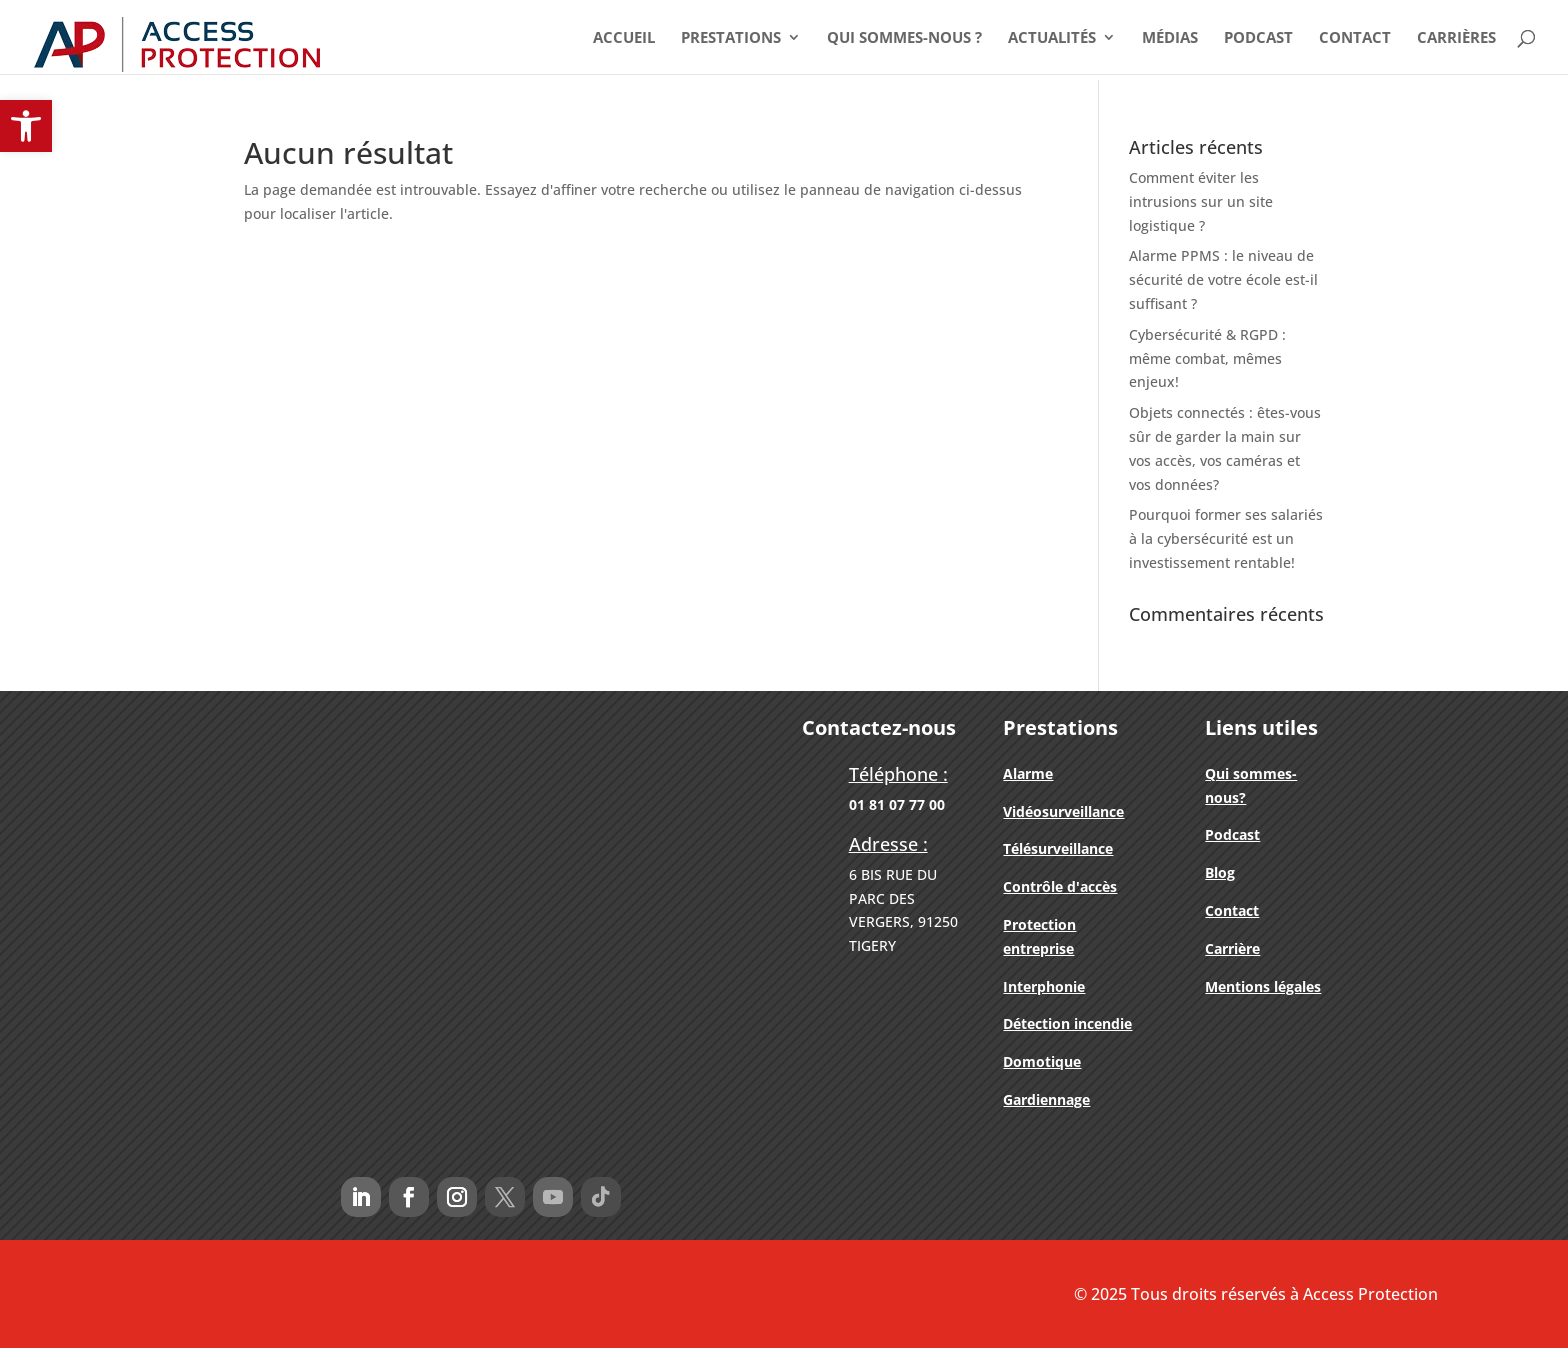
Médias (1170, 38)
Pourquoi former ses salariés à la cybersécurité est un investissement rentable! (1226, 538)
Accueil (624, 38)
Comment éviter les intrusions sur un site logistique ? (1201, 201)
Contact (1355, 38)
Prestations (731, 38)
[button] (26, 126)
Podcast (1258, 38)
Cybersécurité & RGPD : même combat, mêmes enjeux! (1207, 358)
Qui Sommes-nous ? (904, 38)
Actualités (1052, 38)
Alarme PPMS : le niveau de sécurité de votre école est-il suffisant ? (1223, 279)
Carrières (1456, 38)
